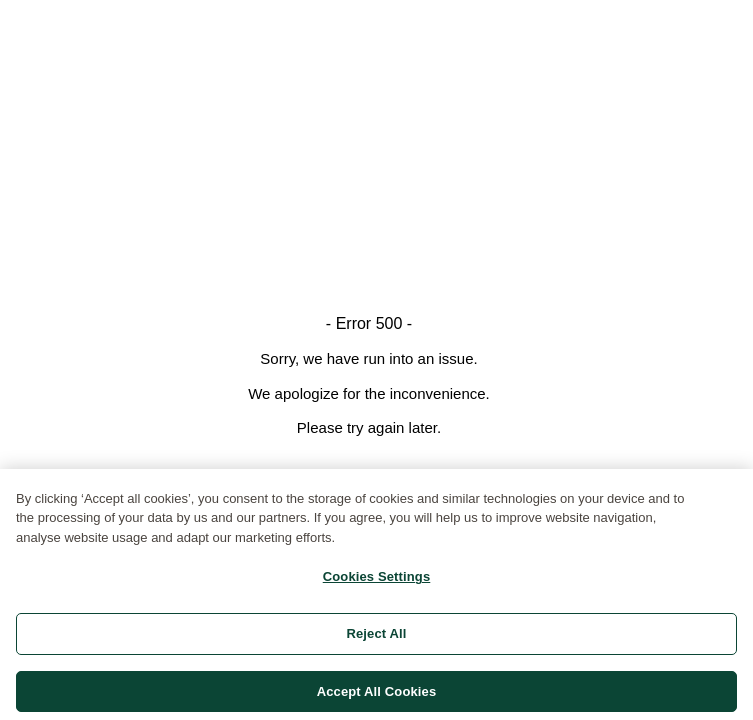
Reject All (376, 636)
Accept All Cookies (377, 694)
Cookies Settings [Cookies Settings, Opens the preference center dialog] (377, 580)
